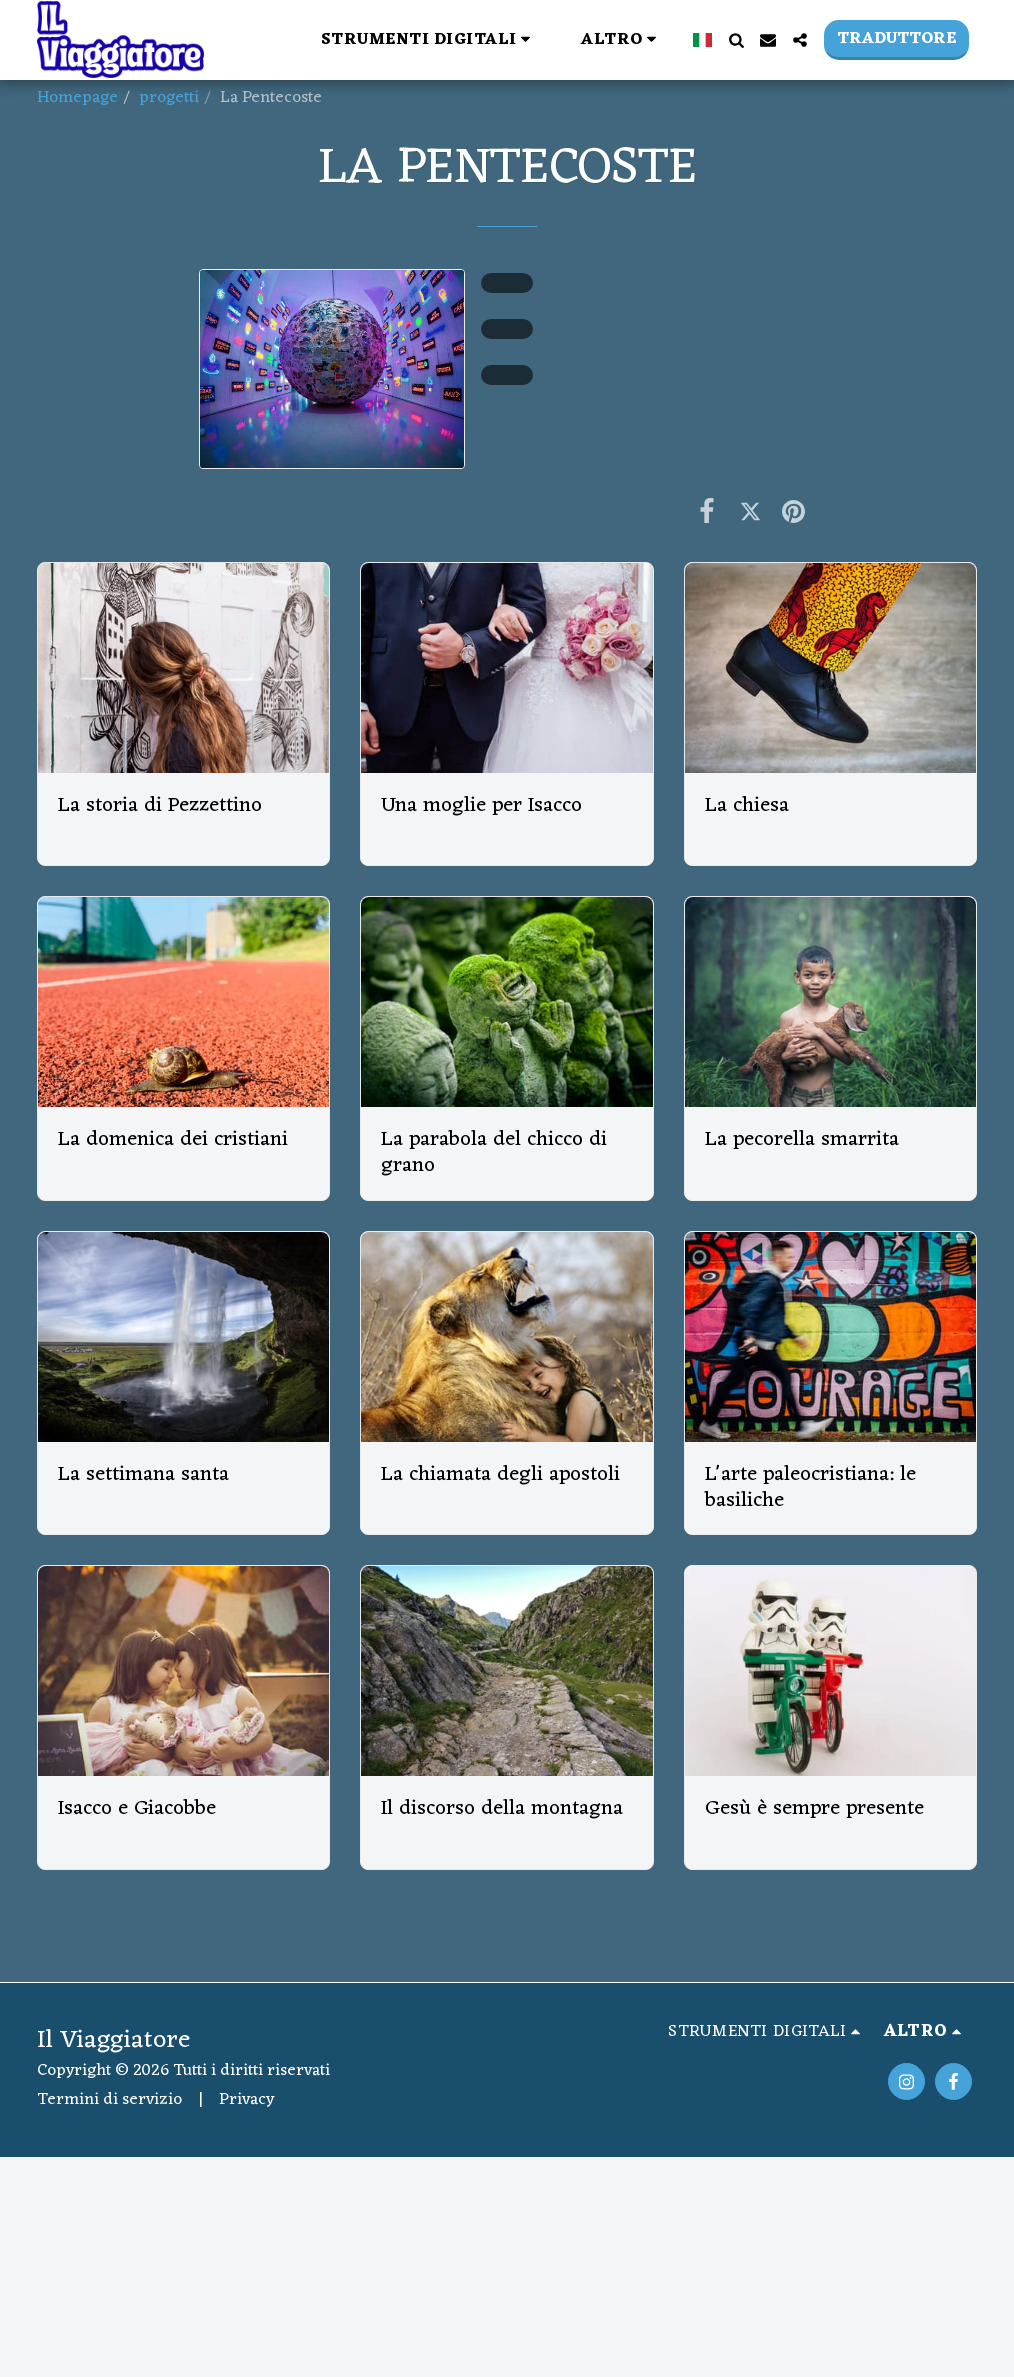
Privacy (246, 2100)
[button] (429, 39)
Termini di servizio (109, 2100)
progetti (169, 98)
